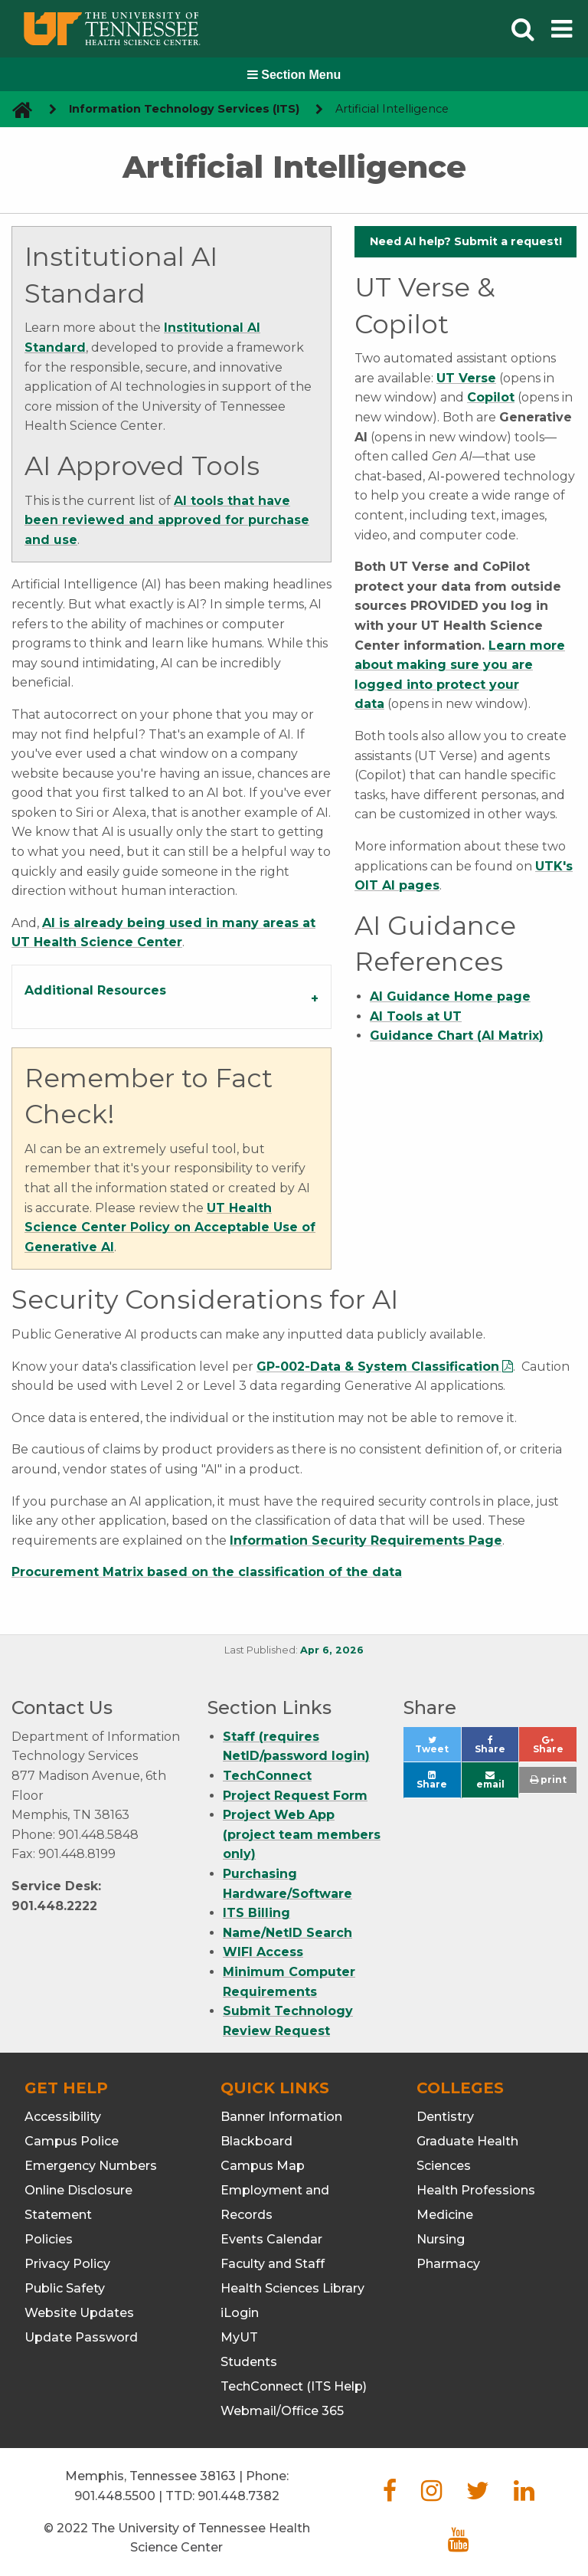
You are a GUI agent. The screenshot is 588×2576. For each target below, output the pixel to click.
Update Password (81, 2337)
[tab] (171, 997)
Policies (48, 2239)
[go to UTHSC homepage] (16, 109)
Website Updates (79, 2313)
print (548, 1779)
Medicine (444, 2214)
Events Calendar (271, 2239)
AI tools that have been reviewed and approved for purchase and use (166, 520)
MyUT (239, 2337)
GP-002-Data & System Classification (377, 1366)
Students (248, 2362)
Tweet (437, 1748)
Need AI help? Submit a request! (466, 241)
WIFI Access (263, 1952)
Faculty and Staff (272, 2263)
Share (496, 1748)
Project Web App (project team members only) (302, 1834)
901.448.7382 (238, 2496)
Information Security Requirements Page (366, 1540)
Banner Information (281, 2116)
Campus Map (262, 2165)
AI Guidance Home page (450, 996)
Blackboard (256, 2141)
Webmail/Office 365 (282, 2411)
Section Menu (294, 74)
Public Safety (64, 2288)
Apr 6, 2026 (332, 1650)
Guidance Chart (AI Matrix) (457, 1035)
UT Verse (466, 378)
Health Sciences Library (292, 2288)
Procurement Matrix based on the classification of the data (206, 1572)
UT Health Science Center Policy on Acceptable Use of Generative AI (169, 1227)
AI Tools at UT (416, 1016)
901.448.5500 (114, 2496)
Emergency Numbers (90, 2165)
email (490, 1780)
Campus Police (71, 2141)
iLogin (239, 2313)
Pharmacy (448, 2263)
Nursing (440, 2239)
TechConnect (267, 1775)
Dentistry (445, 2116)
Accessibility (62, 2116)
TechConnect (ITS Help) (293, 2386)
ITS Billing (256, 1913)
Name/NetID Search (287, 1932)
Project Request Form (295, 1795)
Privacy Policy (67, 2263)
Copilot (490, 397)
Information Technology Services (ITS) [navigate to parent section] (184, 109)
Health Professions (475, 2190)
